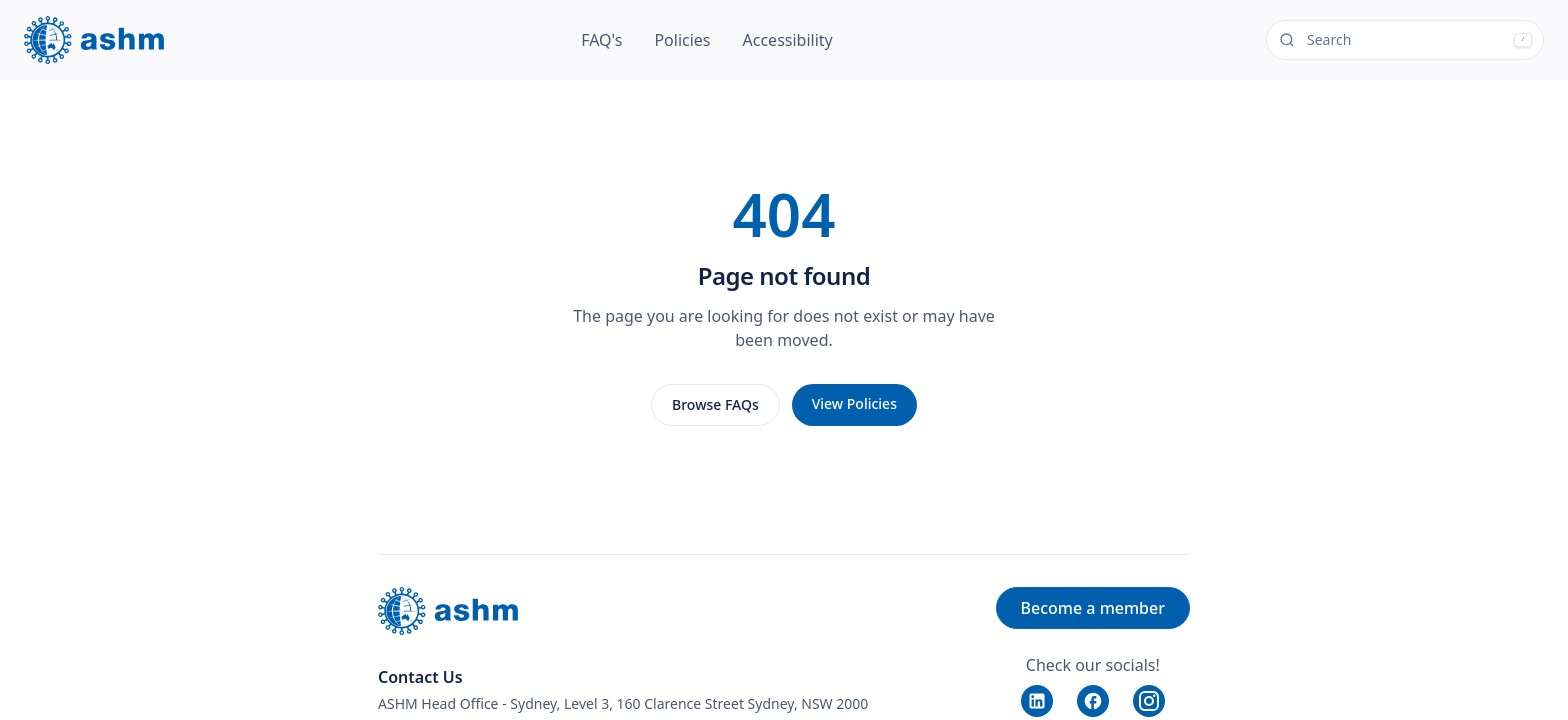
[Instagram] (1149, 701)
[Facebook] (1093, 701)
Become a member (1093, 608)
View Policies (854, 403)
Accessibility (788, 40)
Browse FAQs (715, 404)
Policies (682, 40)
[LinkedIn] (1037, 701)
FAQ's (601, 40)
